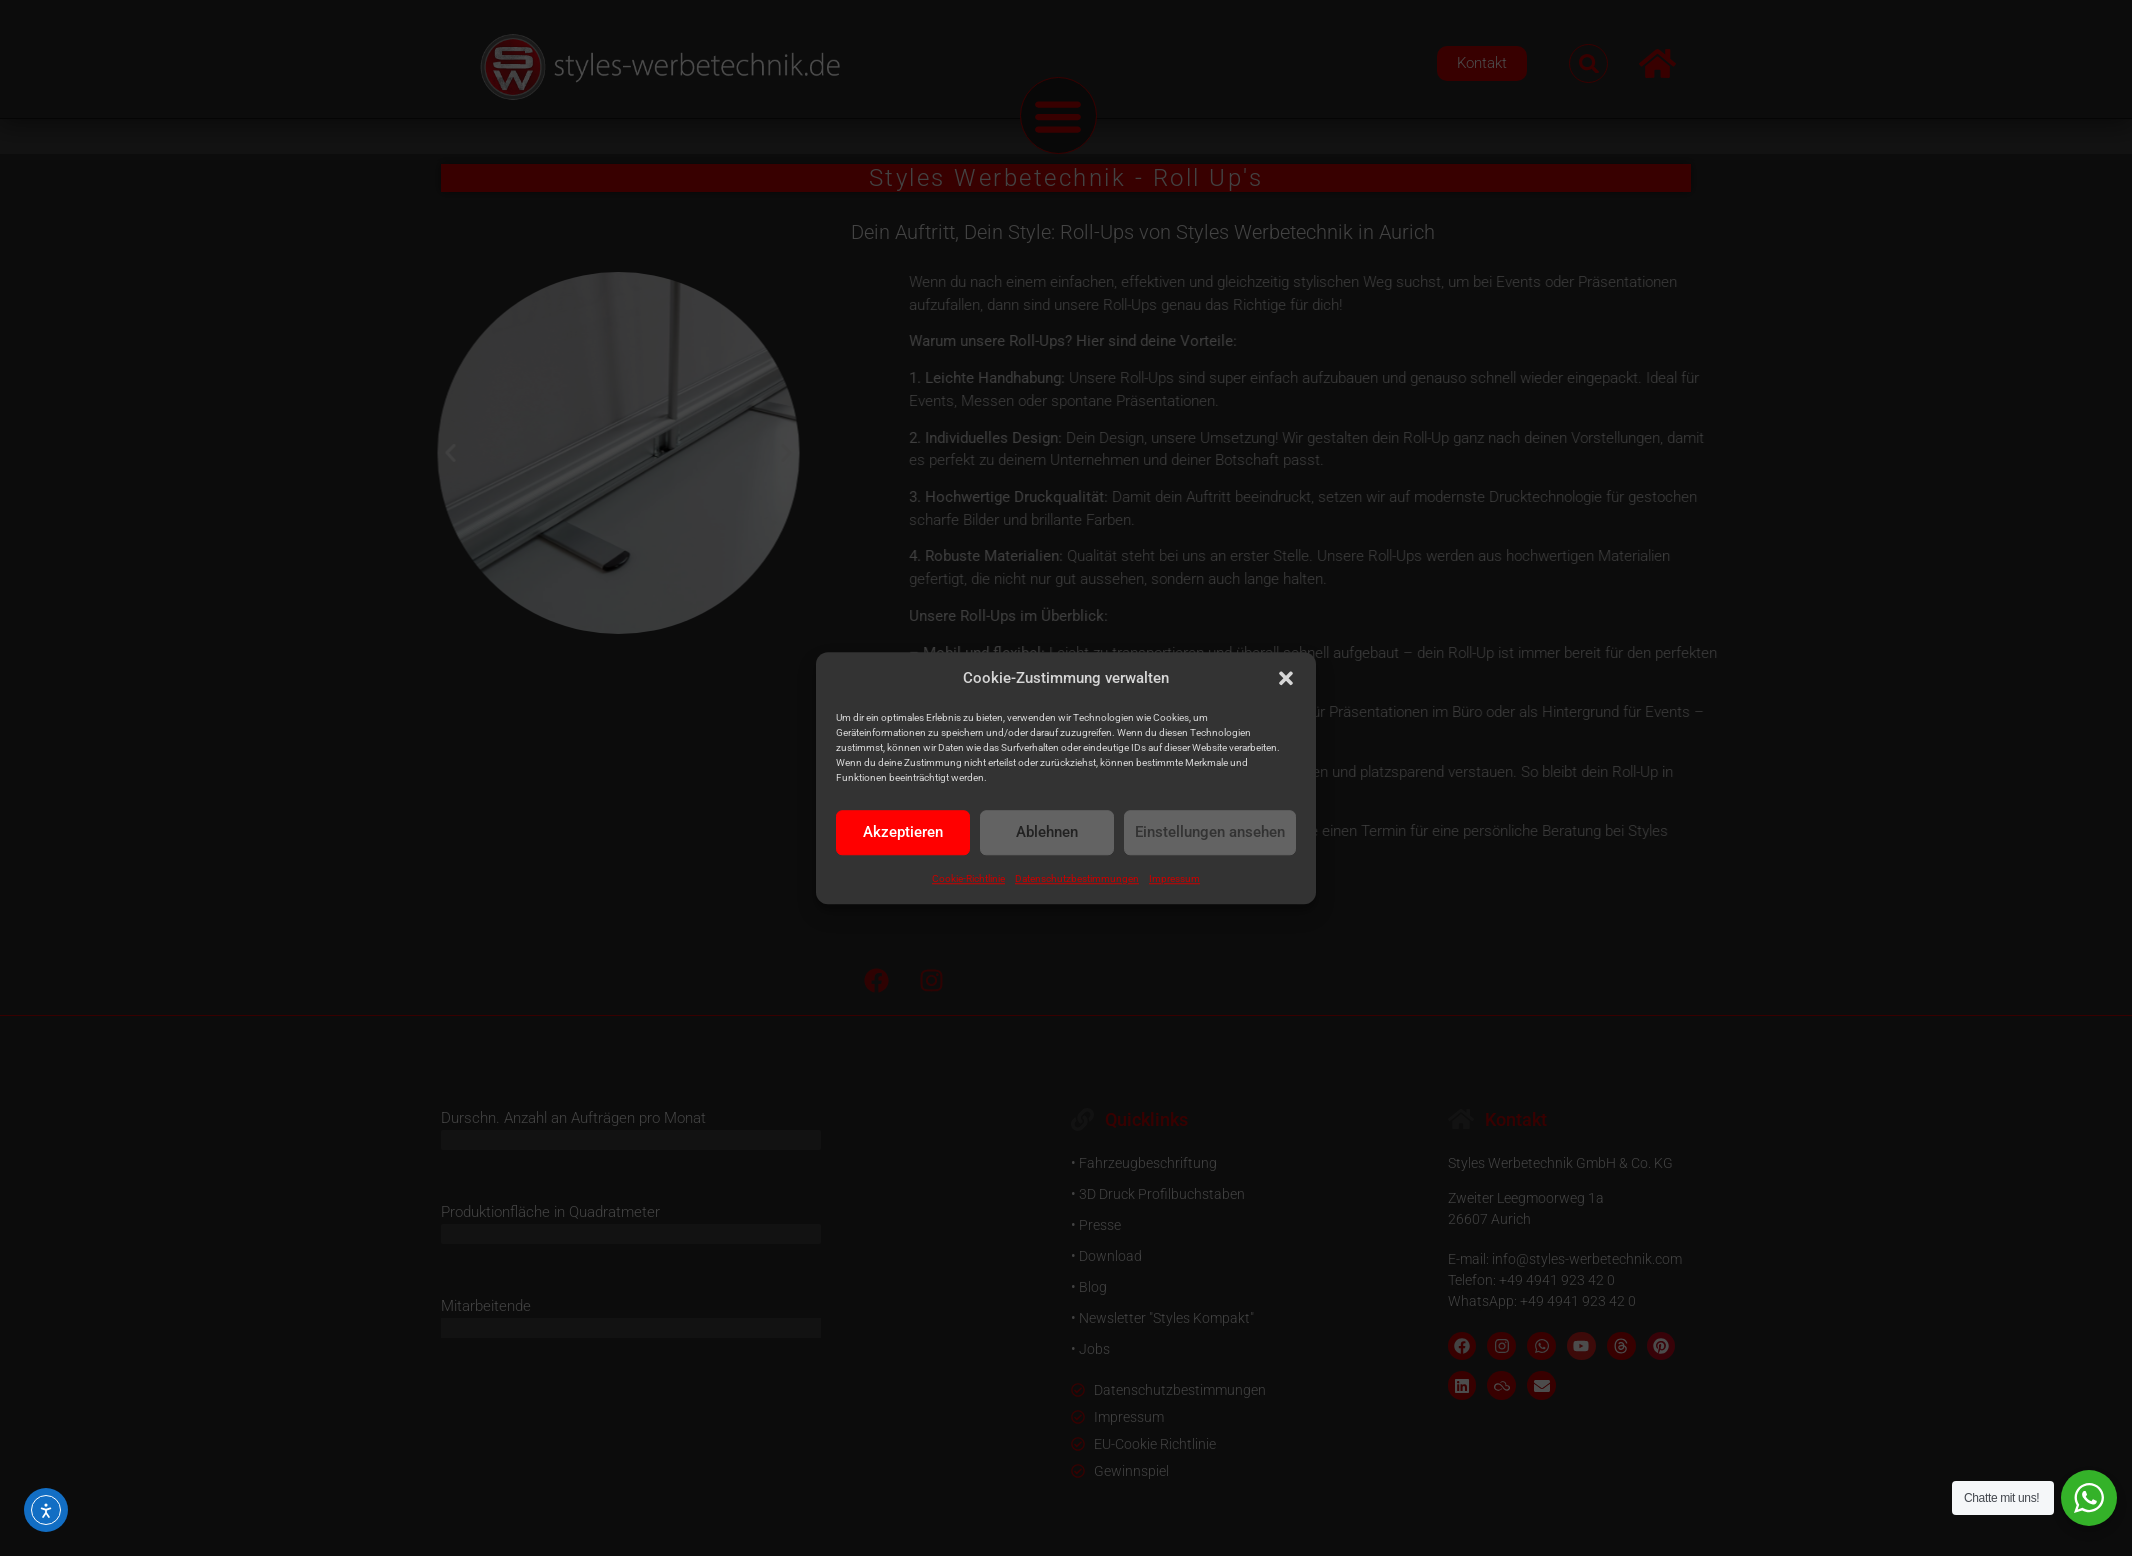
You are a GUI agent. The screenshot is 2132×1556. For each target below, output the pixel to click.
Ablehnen (1047, 832)
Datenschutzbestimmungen (1077, 878)
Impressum (1174, 878)
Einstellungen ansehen (1210, 832)
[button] (1286, 679)
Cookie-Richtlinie (968, 878)
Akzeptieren (903, 832)
